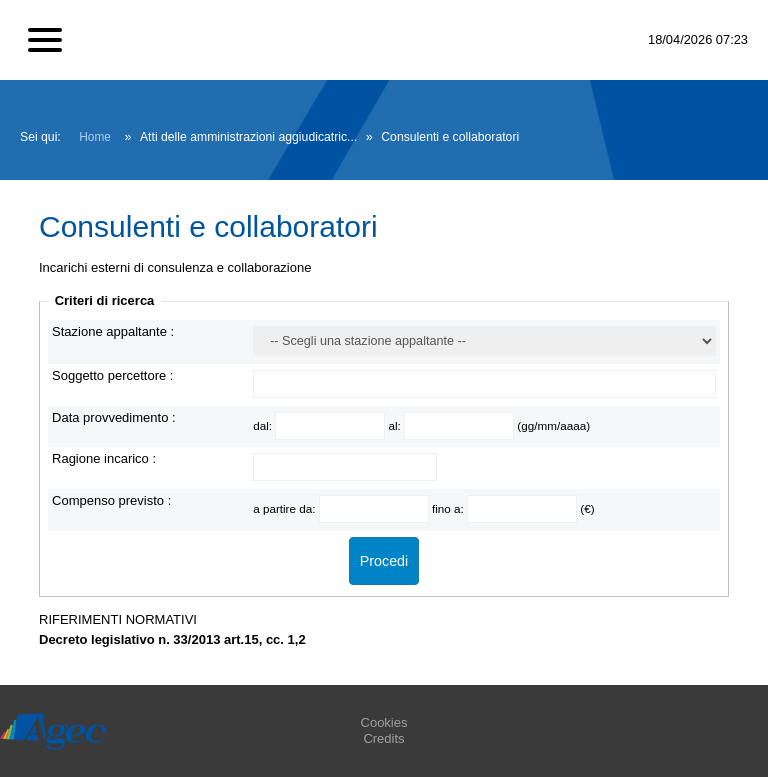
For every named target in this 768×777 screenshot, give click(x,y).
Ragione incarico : (104, 458)
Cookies (384, 722)
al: (396, 425)
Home (95, 137)
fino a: (449, 508)
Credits (383, 738)
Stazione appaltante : (113, 331)
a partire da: (286, 508)
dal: (264, 425)
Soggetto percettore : (112, 375)
